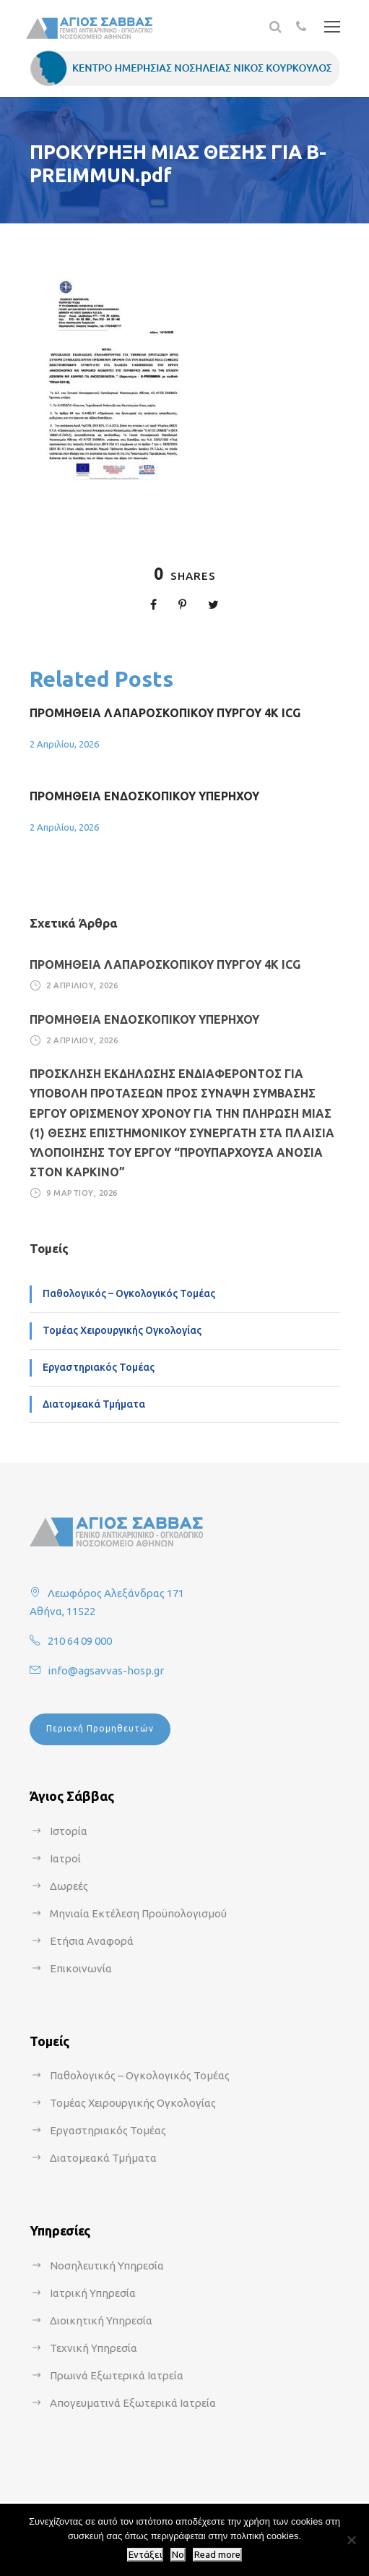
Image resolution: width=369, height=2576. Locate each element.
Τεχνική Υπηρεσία (93, 2348)
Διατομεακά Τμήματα (94, 1404)
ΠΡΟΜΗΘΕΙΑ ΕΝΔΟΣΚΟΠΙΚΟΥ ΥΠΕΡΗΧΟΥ (144, 796)
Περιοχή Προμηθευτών (100, 1728)
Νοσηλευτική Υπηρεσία (107, 2265)
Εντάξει (145, 2554)
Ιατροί (65, 1858)
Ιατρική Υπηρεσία (93, 2293)
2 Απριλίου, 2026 (64, 744)
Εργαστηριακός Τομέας (99, 1367)
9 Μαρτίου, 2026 (82, 1193)
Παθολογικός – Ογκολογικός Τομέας (129, 1293)
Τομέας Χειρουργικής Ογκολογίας (122, 1330)
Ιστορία (68, 1831)
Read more (217, 2554)
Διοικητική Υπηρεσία (101, 2320)
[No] (351, 2540)
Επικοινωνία (81, 1968)
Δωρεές (69, 1886)
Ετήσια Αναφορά (92, 1941)
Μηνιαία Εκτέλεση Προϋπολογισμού (138, 1913)
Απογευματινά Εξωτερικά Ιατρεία (133, 2403)
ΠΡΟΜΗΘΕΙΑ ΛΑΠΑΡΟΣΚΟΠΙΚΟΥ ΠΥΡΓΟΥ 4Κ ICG (165, 712)
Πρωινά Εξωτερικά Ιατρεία (116, 2375)
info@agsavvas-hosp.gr (106, 1670)
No (178, 2554)
